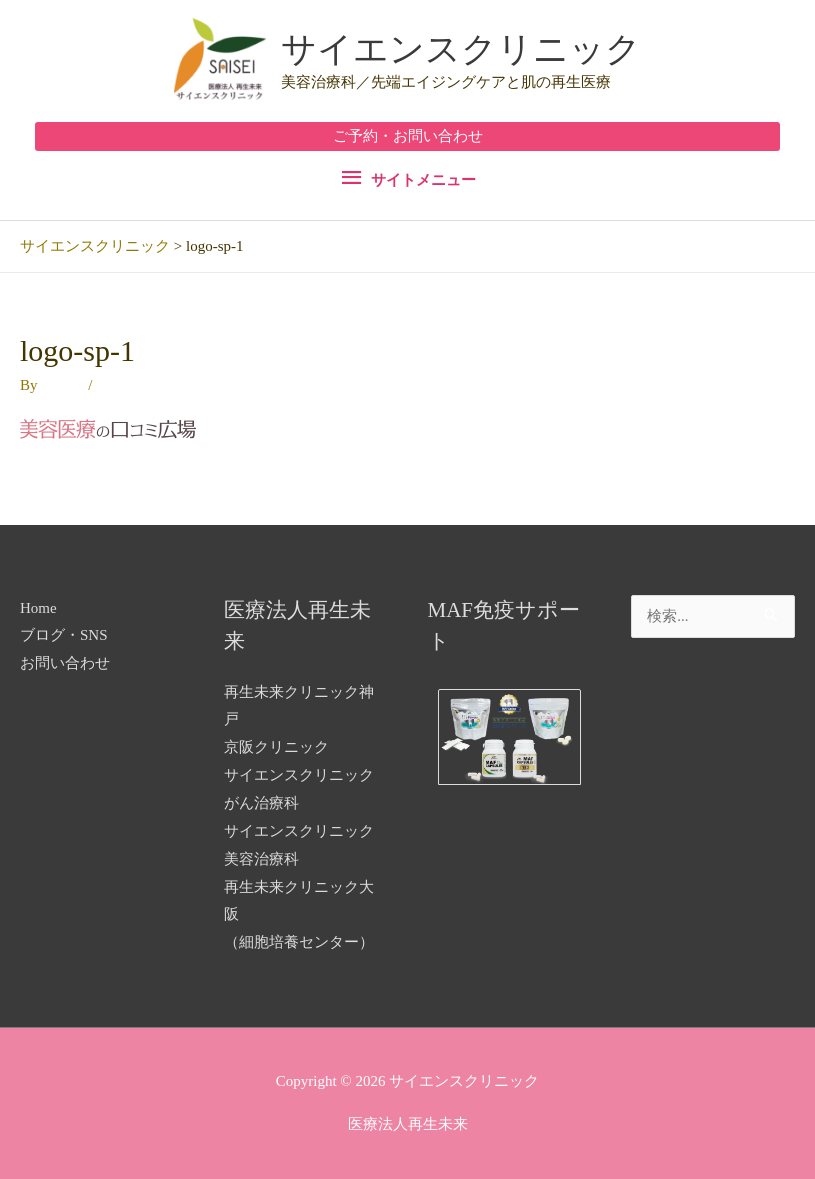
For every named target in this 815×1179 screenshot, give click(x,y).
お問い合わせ (65, 663)
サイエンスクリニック (461, 49)
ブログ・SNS (64, 635)
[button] (407, 136)
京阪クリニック (276, 747)
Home (38, 608)
